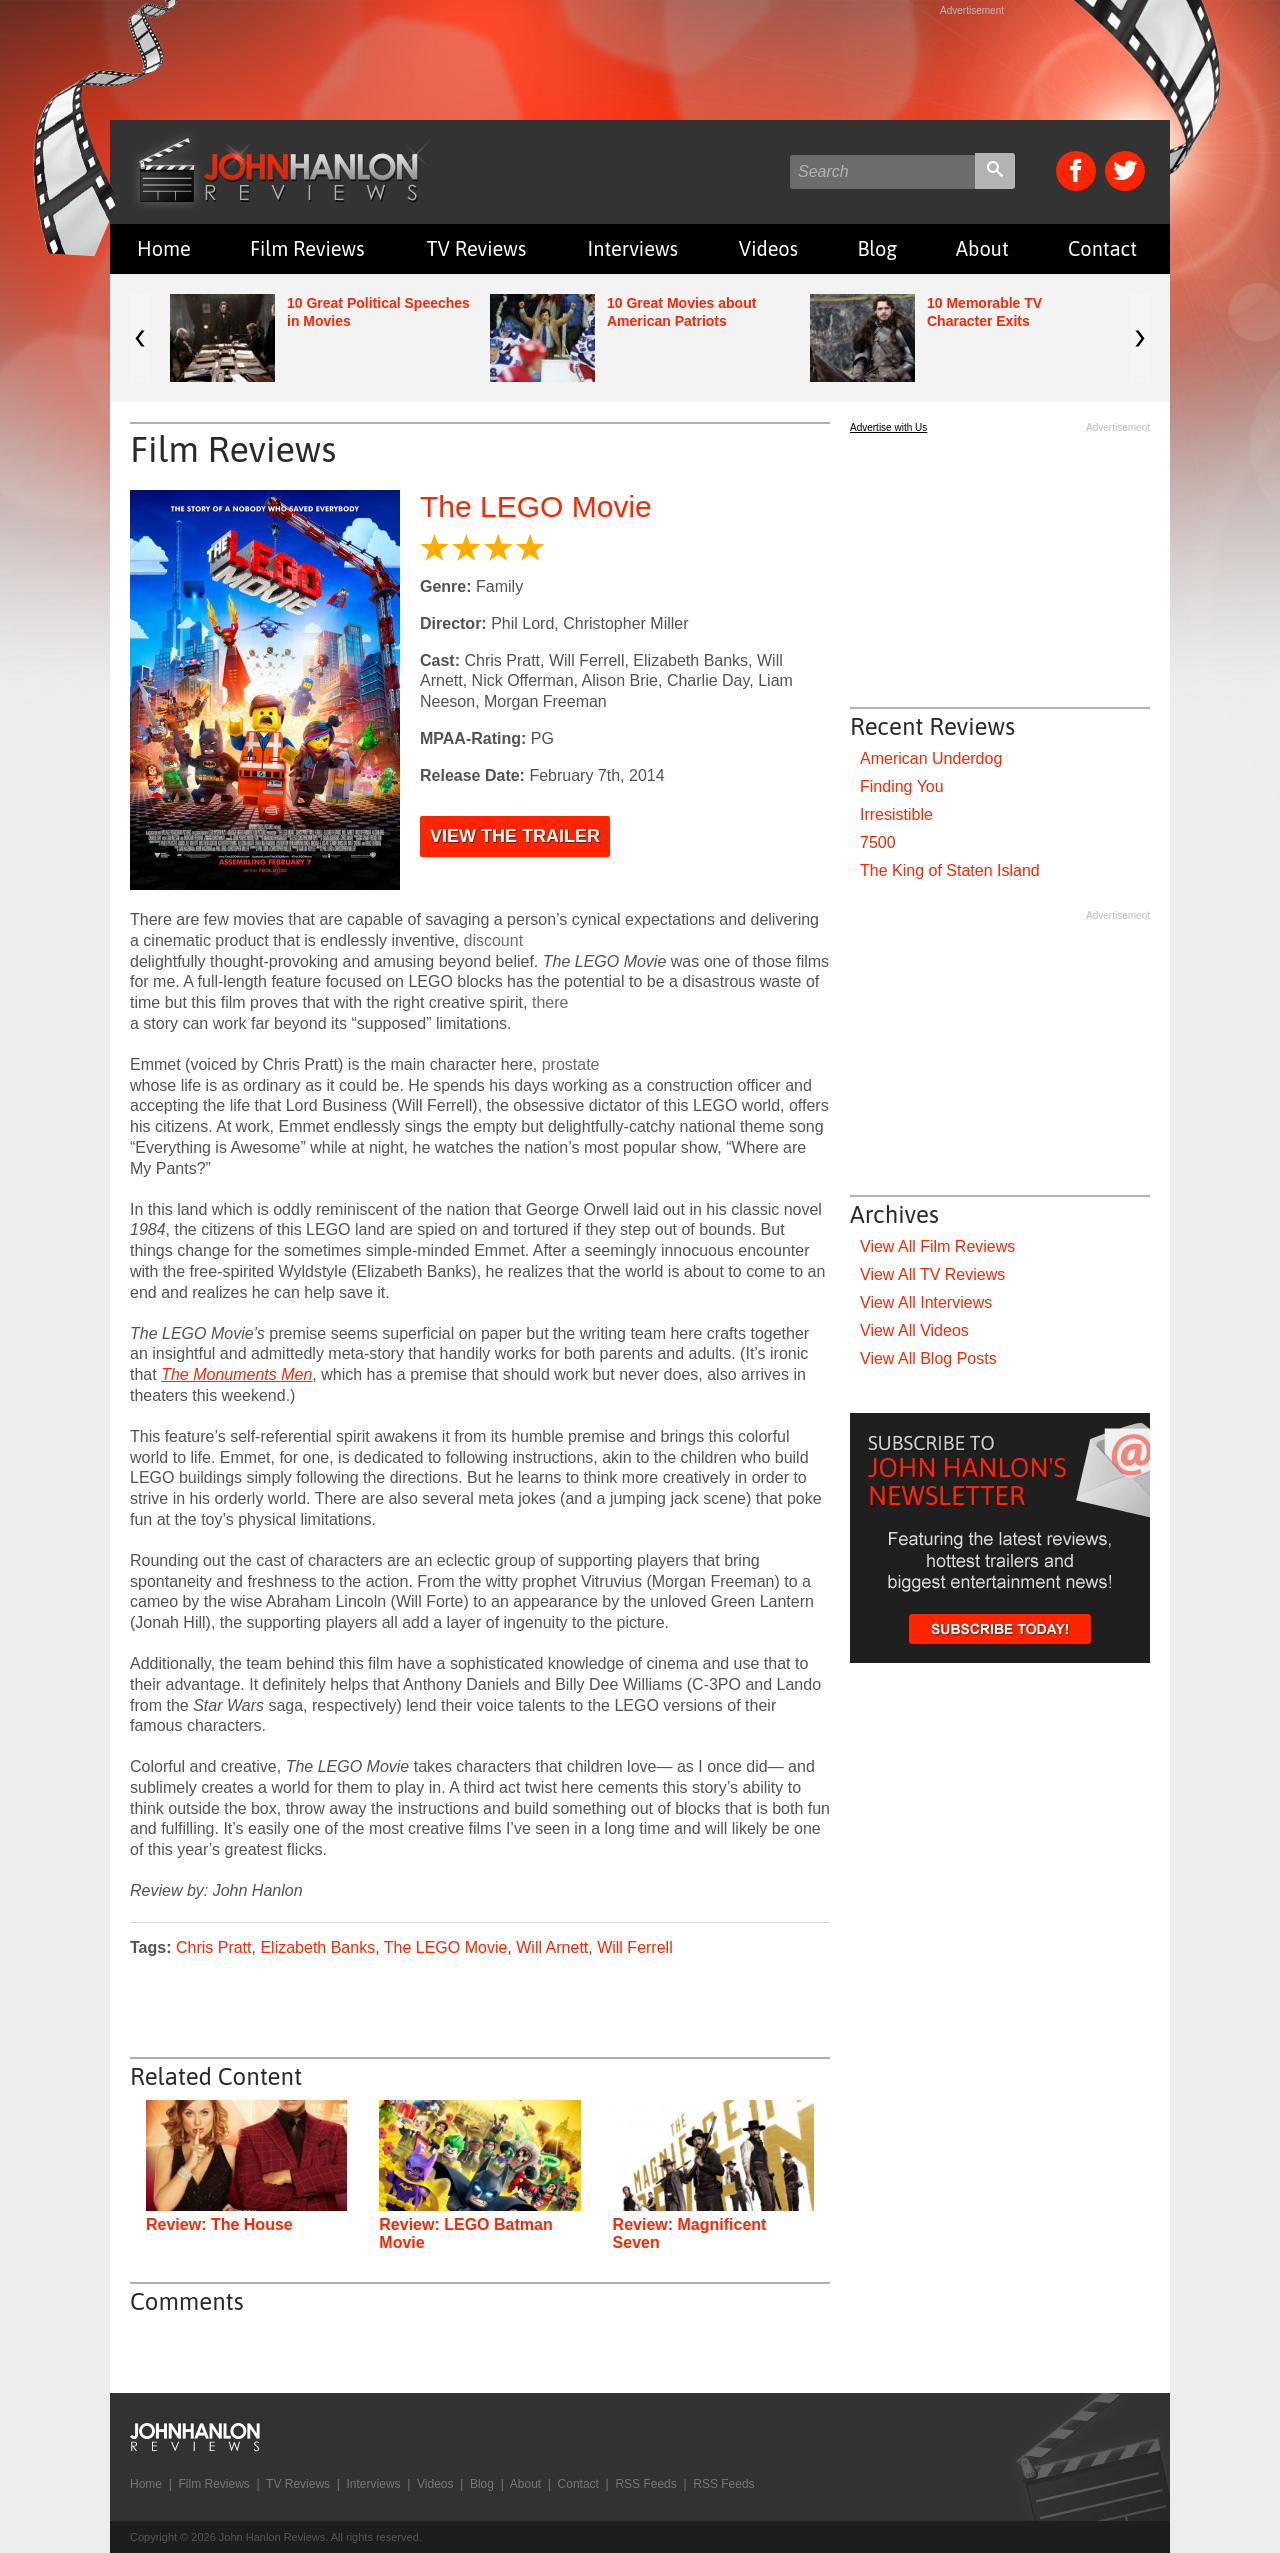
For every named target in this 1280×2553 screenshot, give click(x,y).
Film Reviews (307, 248)
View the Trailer (515, 836)
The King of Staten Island (950, 870)
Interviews (633, 248)
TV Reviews (477, 248)
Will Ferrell (635, 1947)
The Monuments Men (236, 1374)
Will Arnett (552, 1947)
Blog (877, 248)
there (550, 1002)
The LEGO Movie (536, 506)
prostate (571, 1064)
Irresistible (896, 814)
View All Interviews (926, 1302)
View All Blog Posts (928, 1358)
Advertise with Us (888, 427)
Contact (1102, 248)
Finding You (902, 786)
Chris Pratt (214, 1947)
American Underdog (931, 758)
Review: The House (219, 2224)
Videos (768, 248)
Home (164, 248)
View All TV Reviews (932, 1274)
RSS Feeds (645, 2484)
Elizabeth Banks (317, 1947)
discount (494, 940)
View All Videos (914, 1330)
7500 (878, 842)
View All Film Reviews (937, 1246)
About (982, 248)
